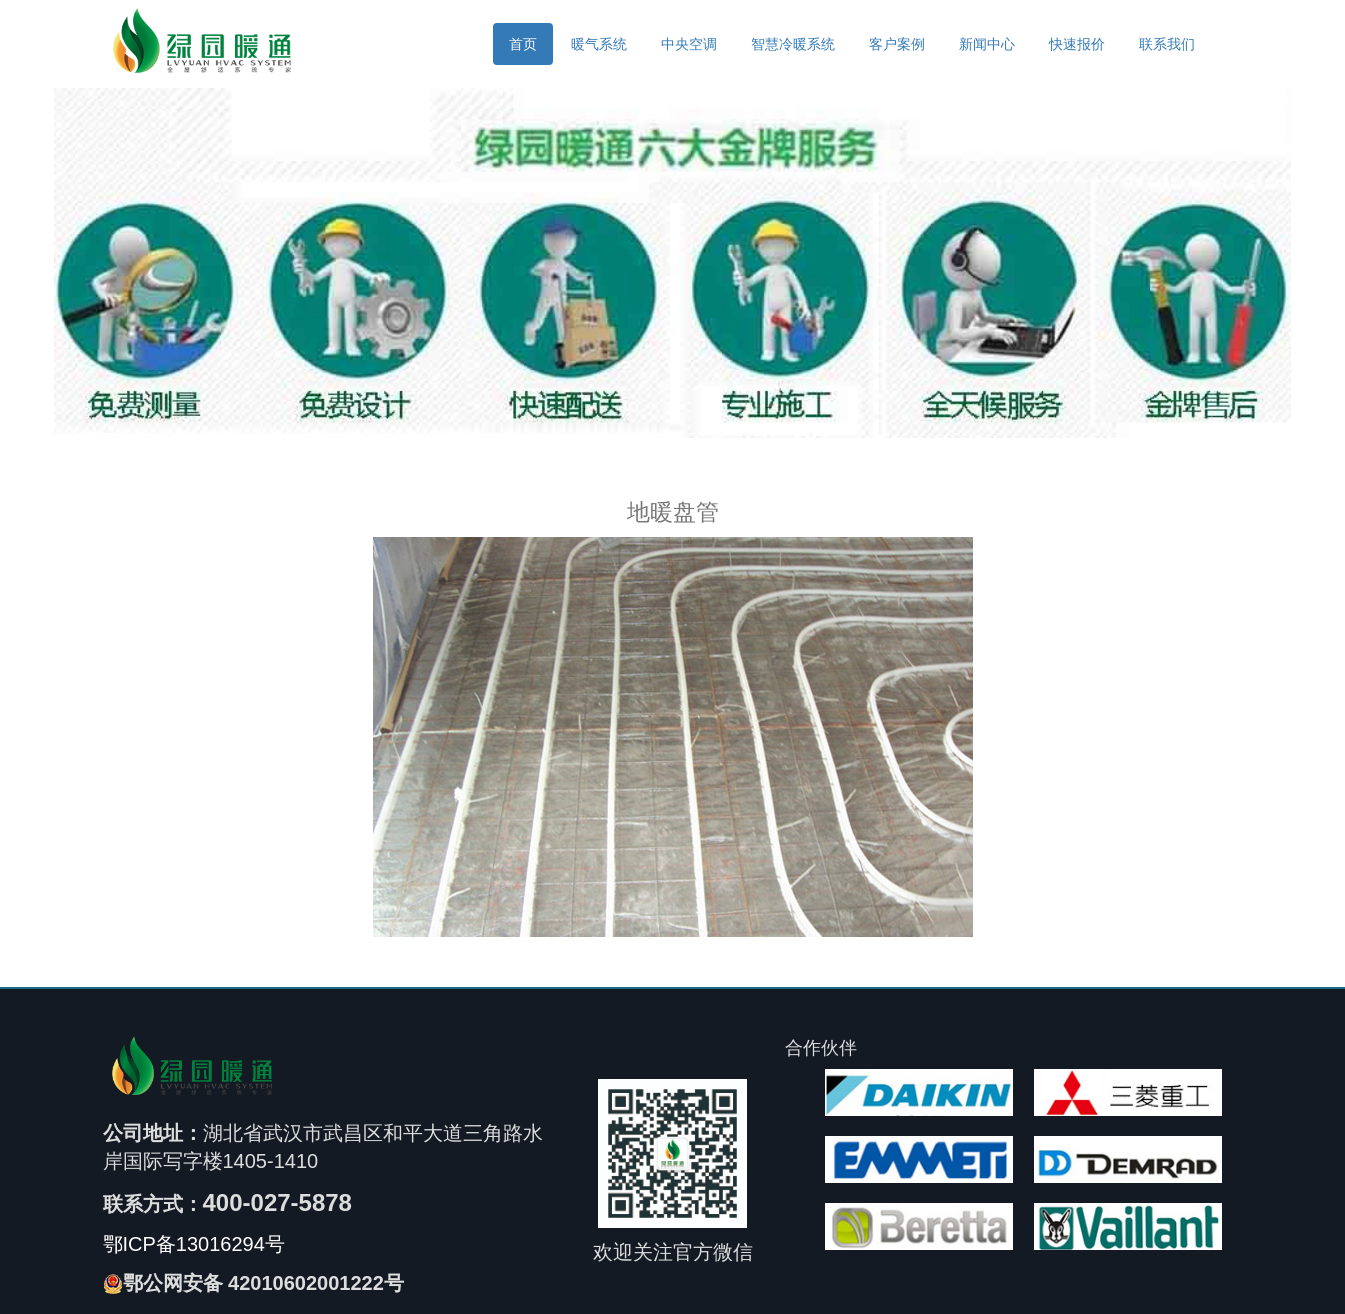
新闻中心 (987, 44)
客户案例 (897, 44)
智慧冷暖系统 (793, 44)
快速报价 (1077, 44)
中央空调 (689, 44)
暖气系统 (599, 44)
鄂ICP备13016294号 (194, 1244)
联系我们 (1167, 44)
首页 (523, 44)
